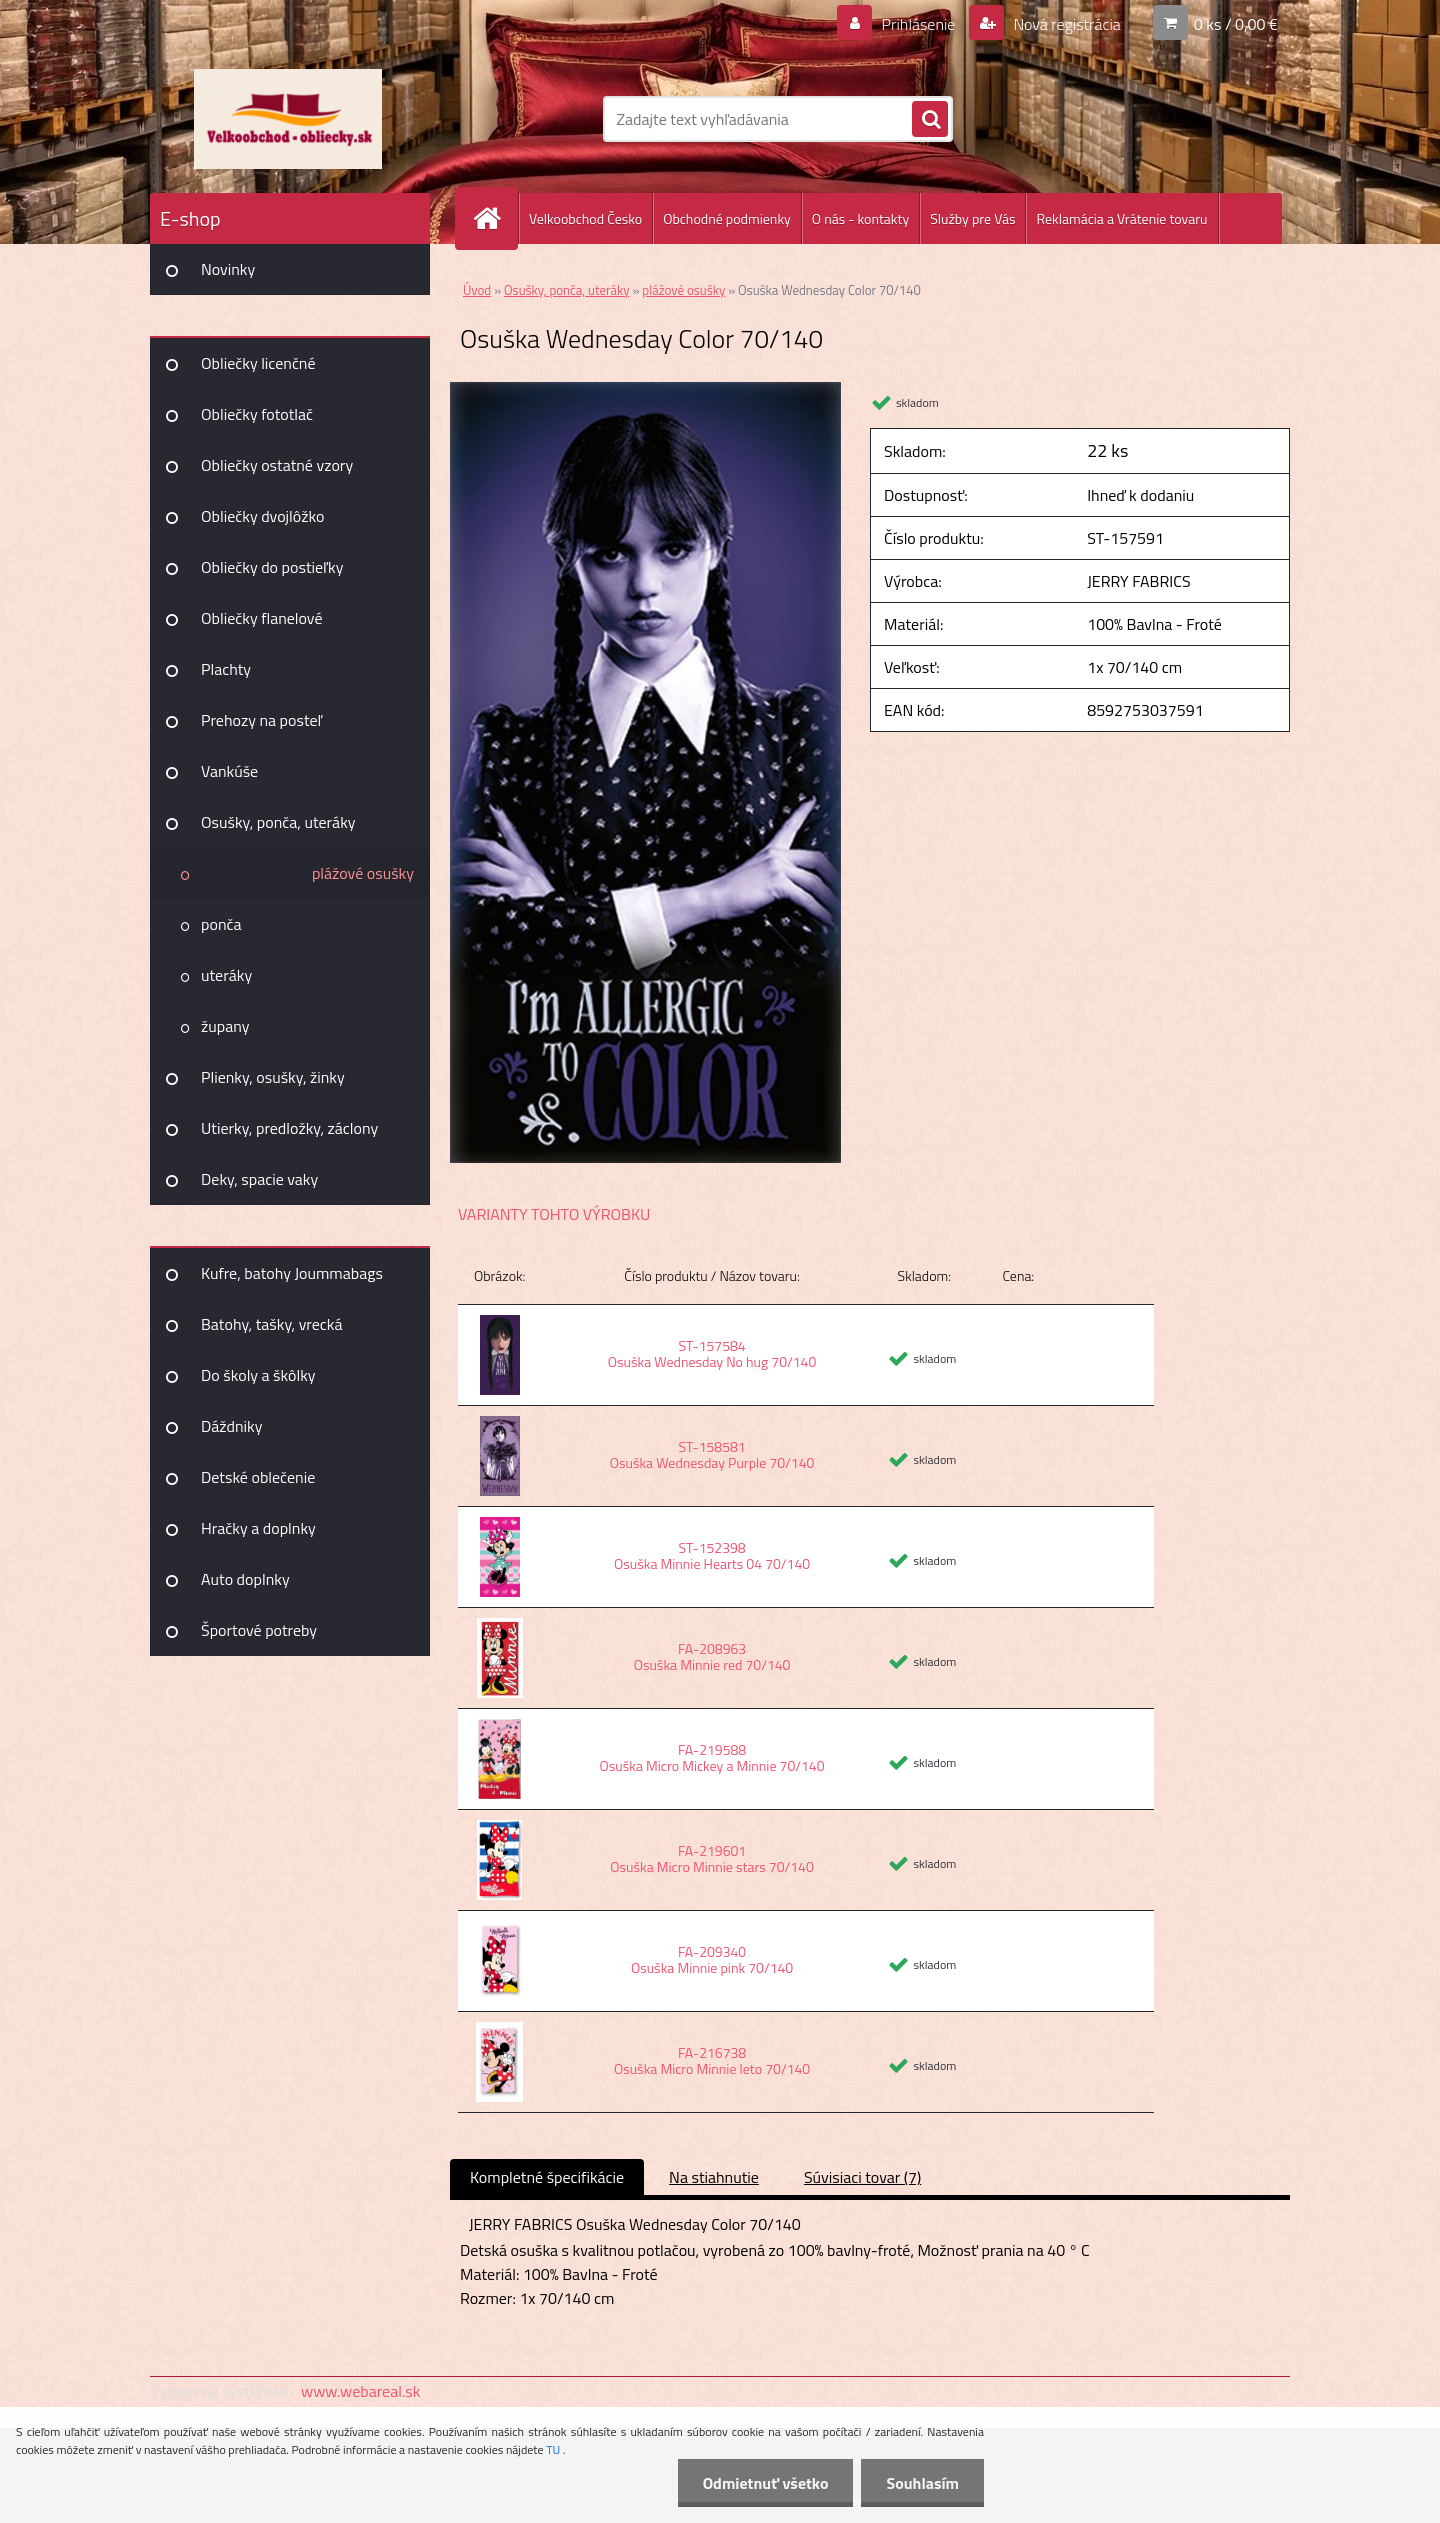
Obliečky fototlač (257, 414)
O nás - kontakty (860, 218)
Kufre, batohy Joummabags (292, 1273)
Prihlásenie (918, 24)
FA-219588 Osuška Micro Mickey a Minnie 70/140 (712, 1757)
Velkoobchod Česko (585, 218)
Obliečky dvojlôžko (262, 516)
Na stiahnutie (714, 2177)
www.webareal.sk (361, 2391)
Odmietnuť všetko (766, 2483)
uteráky (226, 975)
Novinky (228, 269)
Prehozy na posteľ (261, 720)
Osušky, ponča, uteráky (278, 822)
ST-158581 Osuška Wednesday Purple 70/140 (712, 1454)
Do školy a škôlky (258, 1375)
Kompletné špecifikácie (547, 2177)
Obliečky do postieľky (272, 567)
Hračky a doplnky (258, 1528)
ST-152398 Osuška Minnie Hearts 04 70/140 (712, 1555)
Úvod (477, 290)
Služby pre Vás (972, 218)
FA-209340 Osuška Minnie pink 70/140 (712, 1959)
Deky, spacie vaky (259, 1179)
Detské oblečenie (258, 1477)
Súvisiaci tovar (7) (862, 2177)
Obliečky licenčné (258, 363)
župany (225, 1026)
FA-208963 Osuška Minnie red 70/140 (712, 1656)
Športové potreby (259, 1630)
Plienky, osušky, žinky (273, 1077)
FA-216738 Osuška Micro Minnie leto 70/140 (712, 2060)
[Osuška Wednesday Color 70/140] (645, 390)
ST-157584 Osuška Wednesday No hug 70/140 (712, 1353)
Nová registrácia (1065, 24)
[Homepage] (495, 218)
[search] (930, 120)
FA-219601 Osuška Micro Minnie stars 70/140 (711, 1858)
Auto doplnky (245, 1579)
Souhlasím (922, 2483)
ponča (221, 924)
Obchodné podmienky (727, 218)
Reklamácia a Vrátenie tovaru (1121, 218)
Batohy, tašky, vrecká (271, 1324)
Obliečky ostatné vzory (277, 465)
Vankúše (229, 771)
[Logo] (287, 119)
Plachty (226, 669)
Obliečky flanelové (261, 618)
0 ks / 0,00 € (1236, 24)
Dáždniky (232, 1426)
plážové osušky (363, 873)
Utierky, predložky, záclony (289, 1128)
